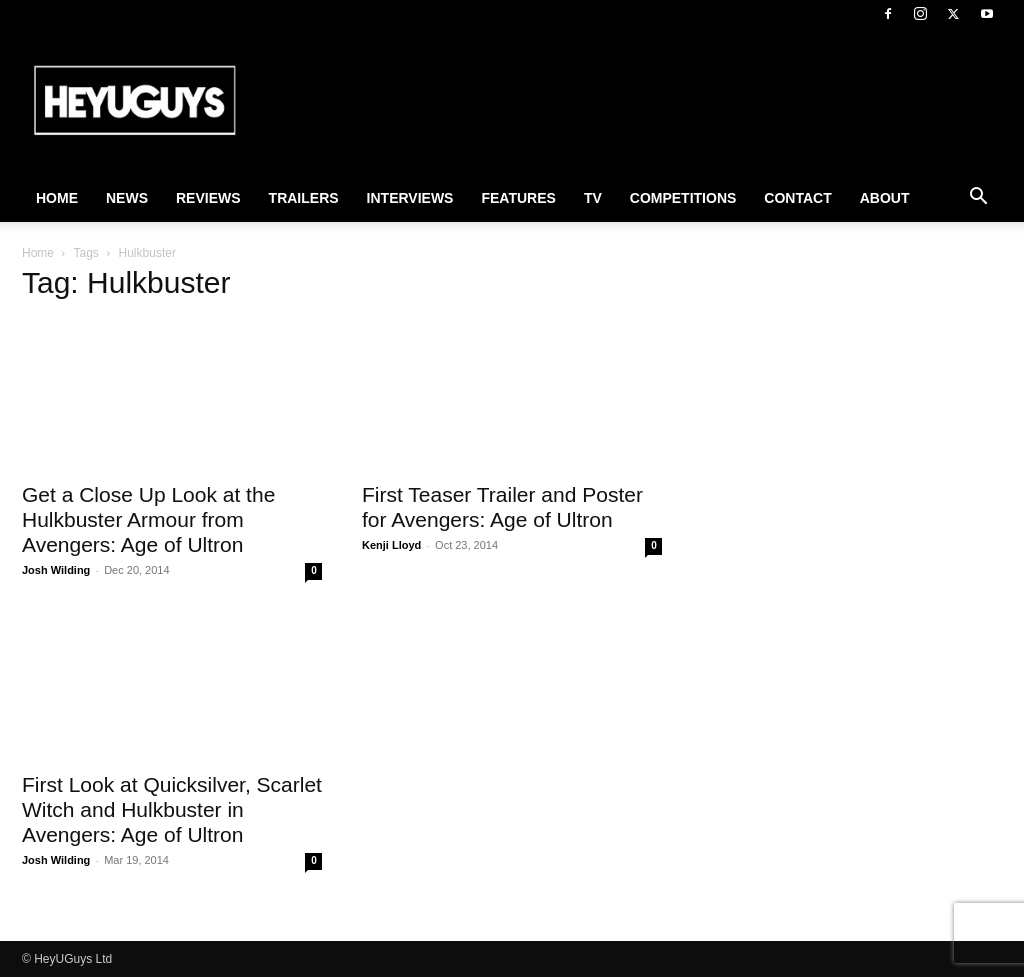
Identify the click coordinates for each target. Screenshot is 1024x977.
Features (518, 198)
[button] (978, 199)
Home (57, 198)
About (885, 198)
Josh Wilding (56, 570)
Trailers (304, 198)
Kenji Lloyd (391, 545)
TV (593, 198)
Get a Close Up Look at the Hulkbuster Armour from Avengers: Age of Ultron (148, 519)
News (127, 198)
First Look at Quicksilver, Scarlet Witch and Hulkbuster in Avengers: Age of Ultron (172, 809)
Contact (797, 198)
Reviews (208, 198)
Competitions (683, 198)
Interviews (410, 198)
